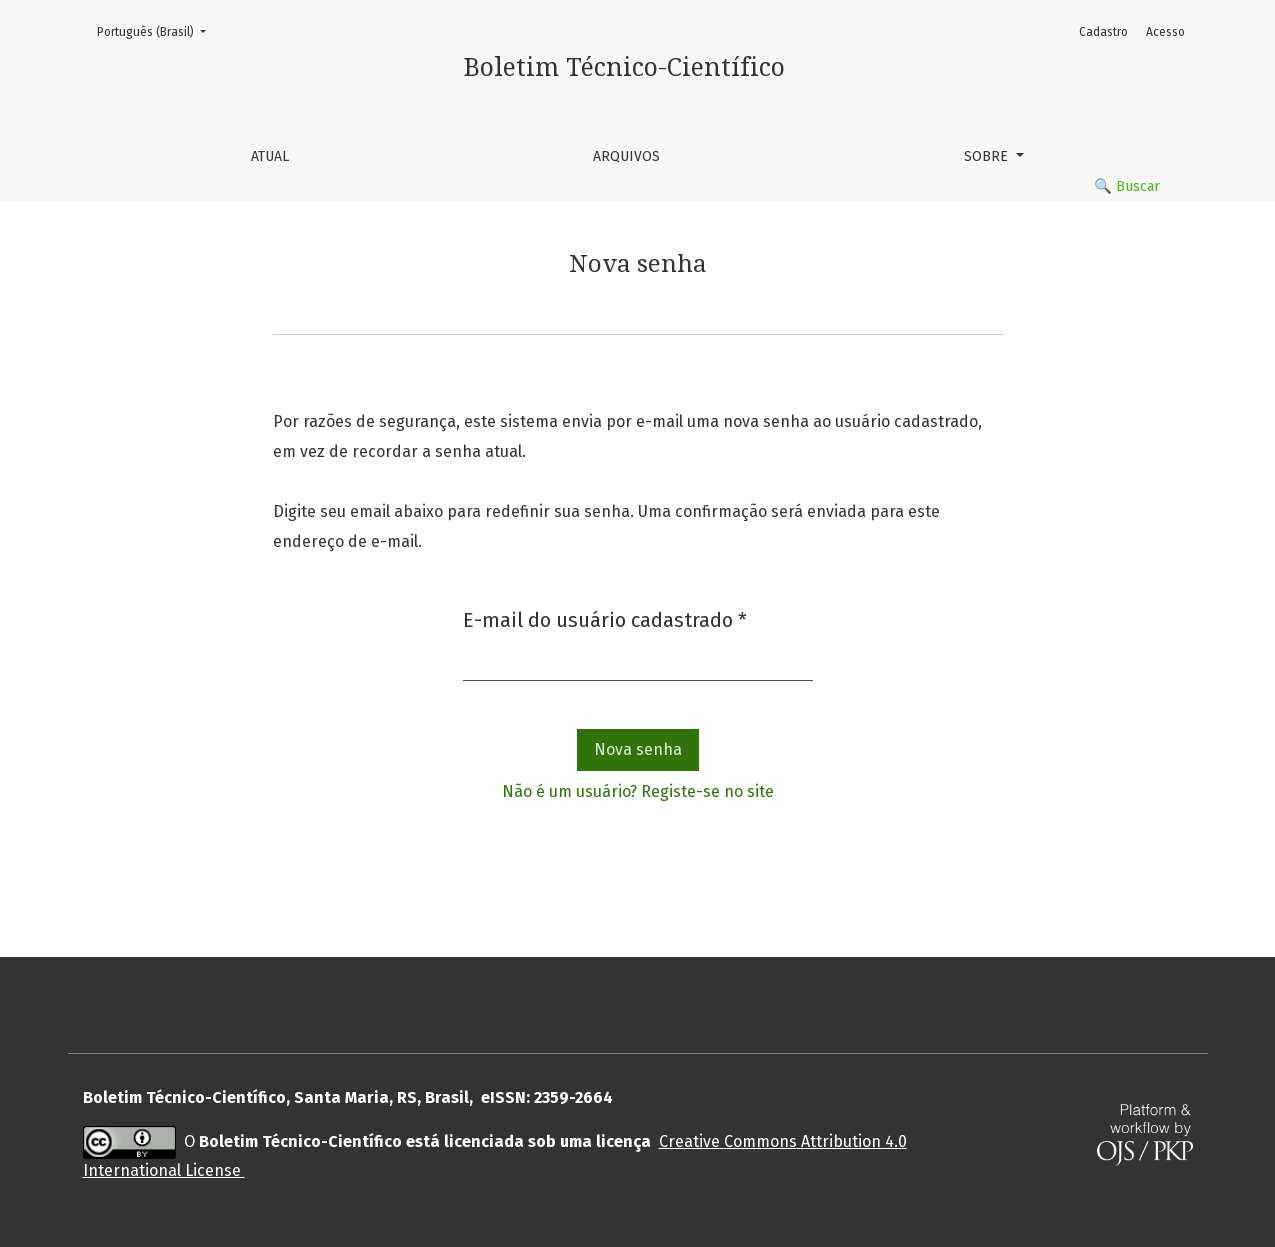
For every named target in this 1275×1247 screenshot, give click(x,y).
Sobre (988, 156)
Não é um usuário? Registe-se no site (638, 791)
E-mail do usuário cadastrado (605, 618)
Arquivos (626, 156)
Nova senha (638, 749)
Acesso (1165, 32)
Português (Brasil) (157, 30)
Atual (270, 156)
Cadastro (1103, 32)
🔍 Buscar (1127, 186)
